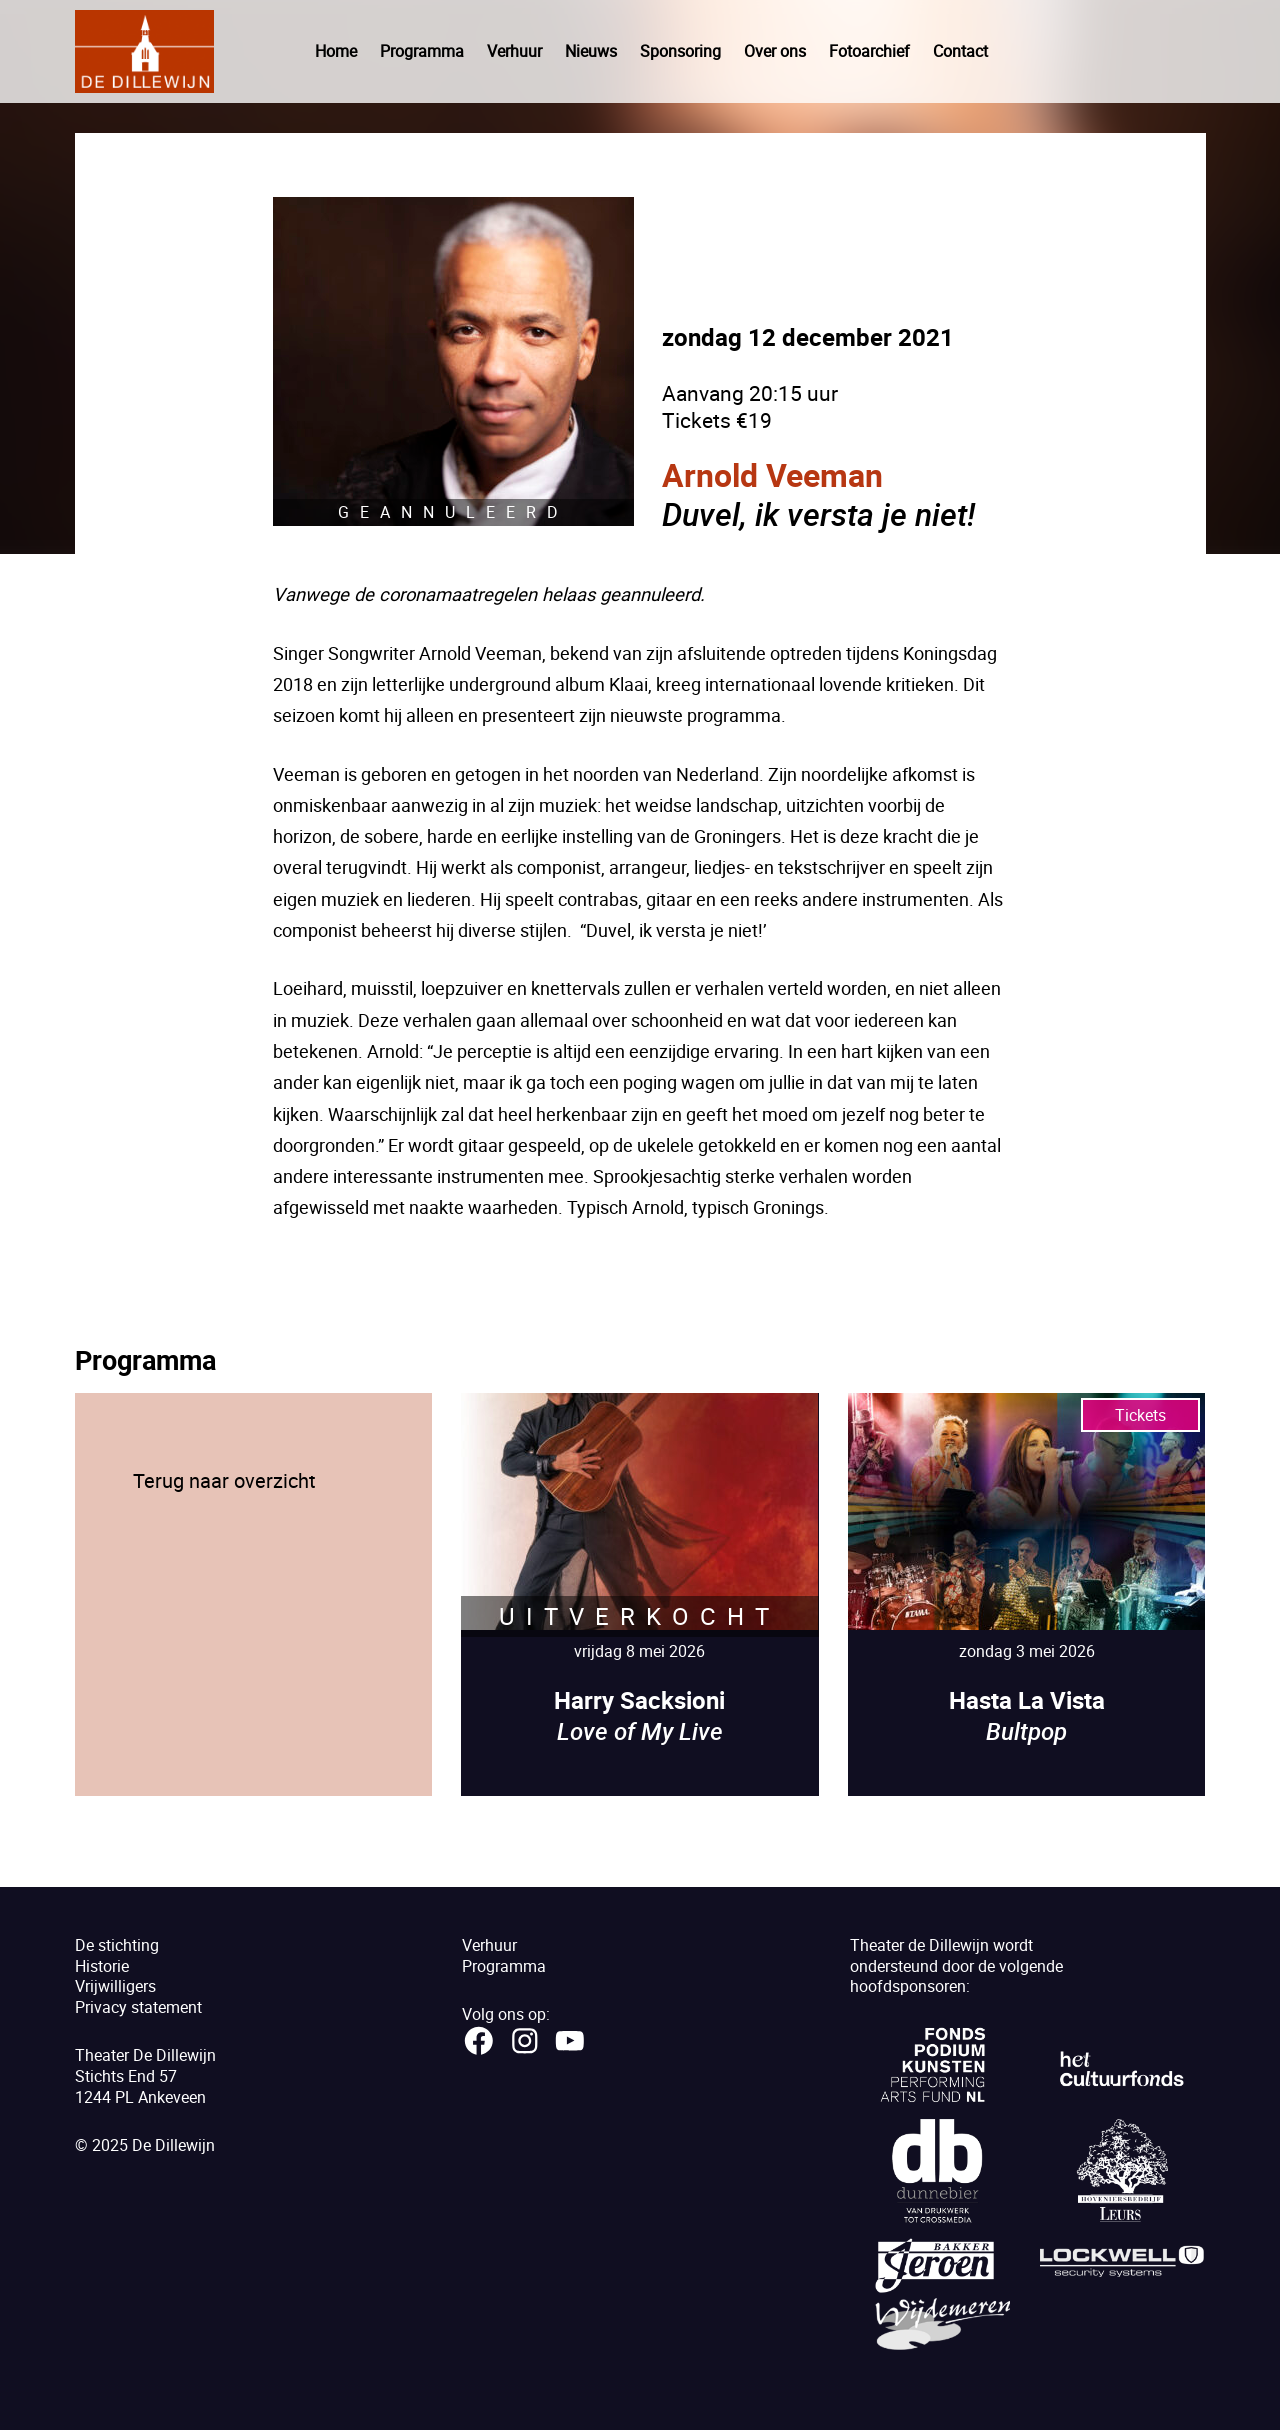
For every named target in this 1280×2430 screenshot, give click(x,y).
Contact (960, 51)
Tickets (1140, 1415)
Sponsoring (680, 51)
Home (336, 51)
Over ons (775, 51)
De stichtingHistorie (117, 1955)
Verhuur (514, 51)
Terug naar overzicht (224, 1480)
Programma (422, 51)
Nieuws (591, 51)
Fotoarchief (869, 51)
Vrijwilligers (115, 1986)
